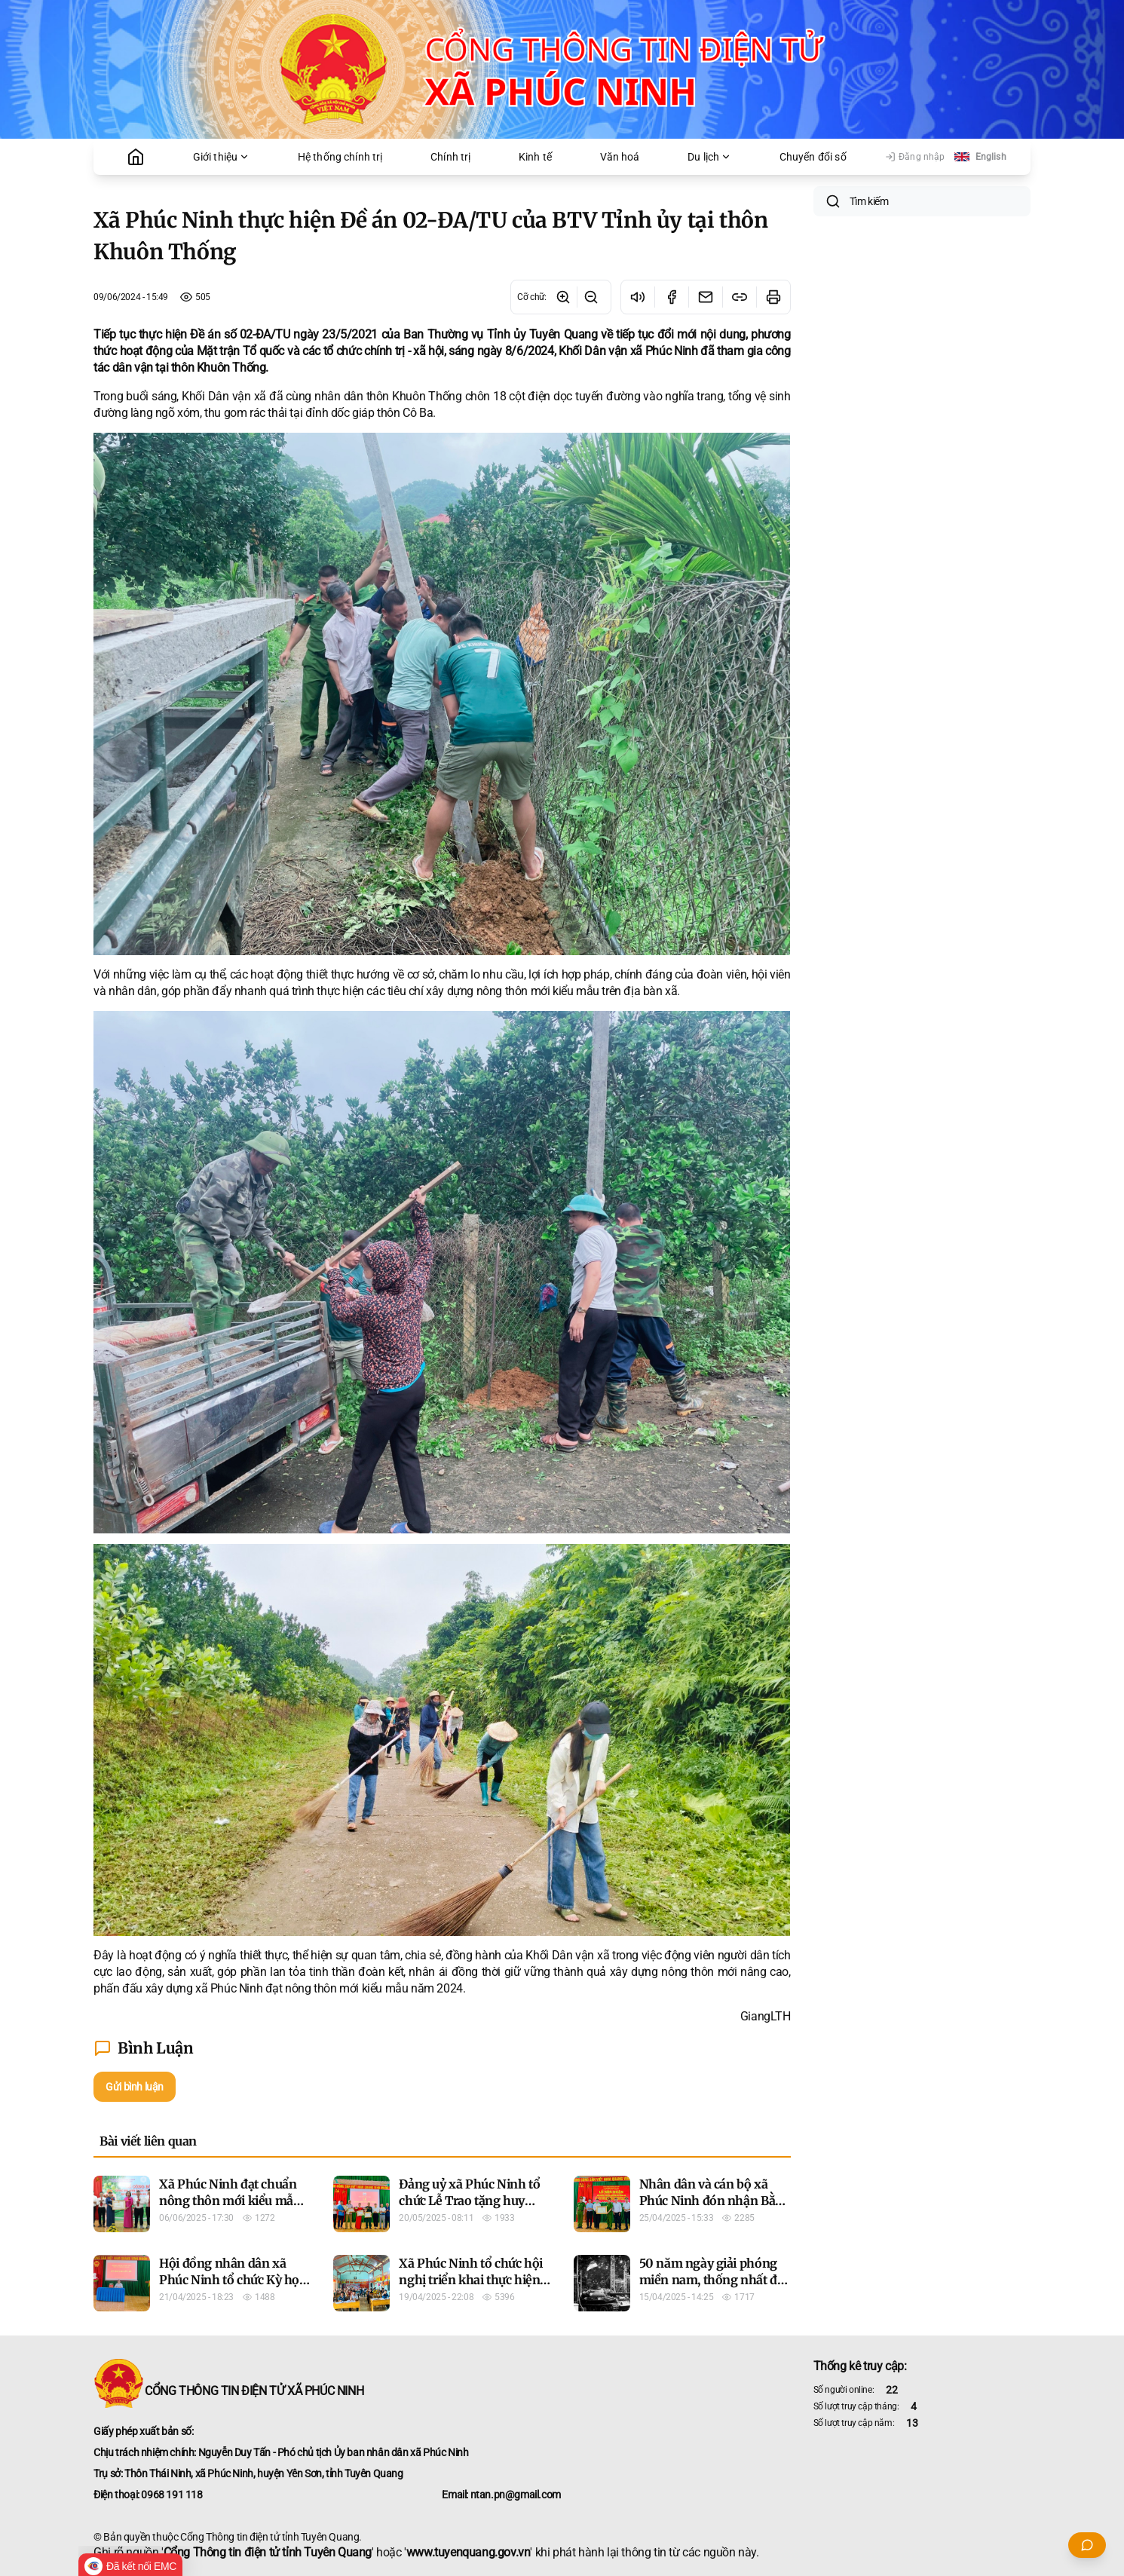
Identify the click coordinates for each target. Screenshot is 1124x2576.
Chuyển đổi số (813, 157)
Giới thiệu (221, 157)
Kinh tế (535, 157)
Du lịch (709, 157)
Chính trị (450, 157)
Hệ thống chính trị (340, 157)
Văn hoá (620, 157)
